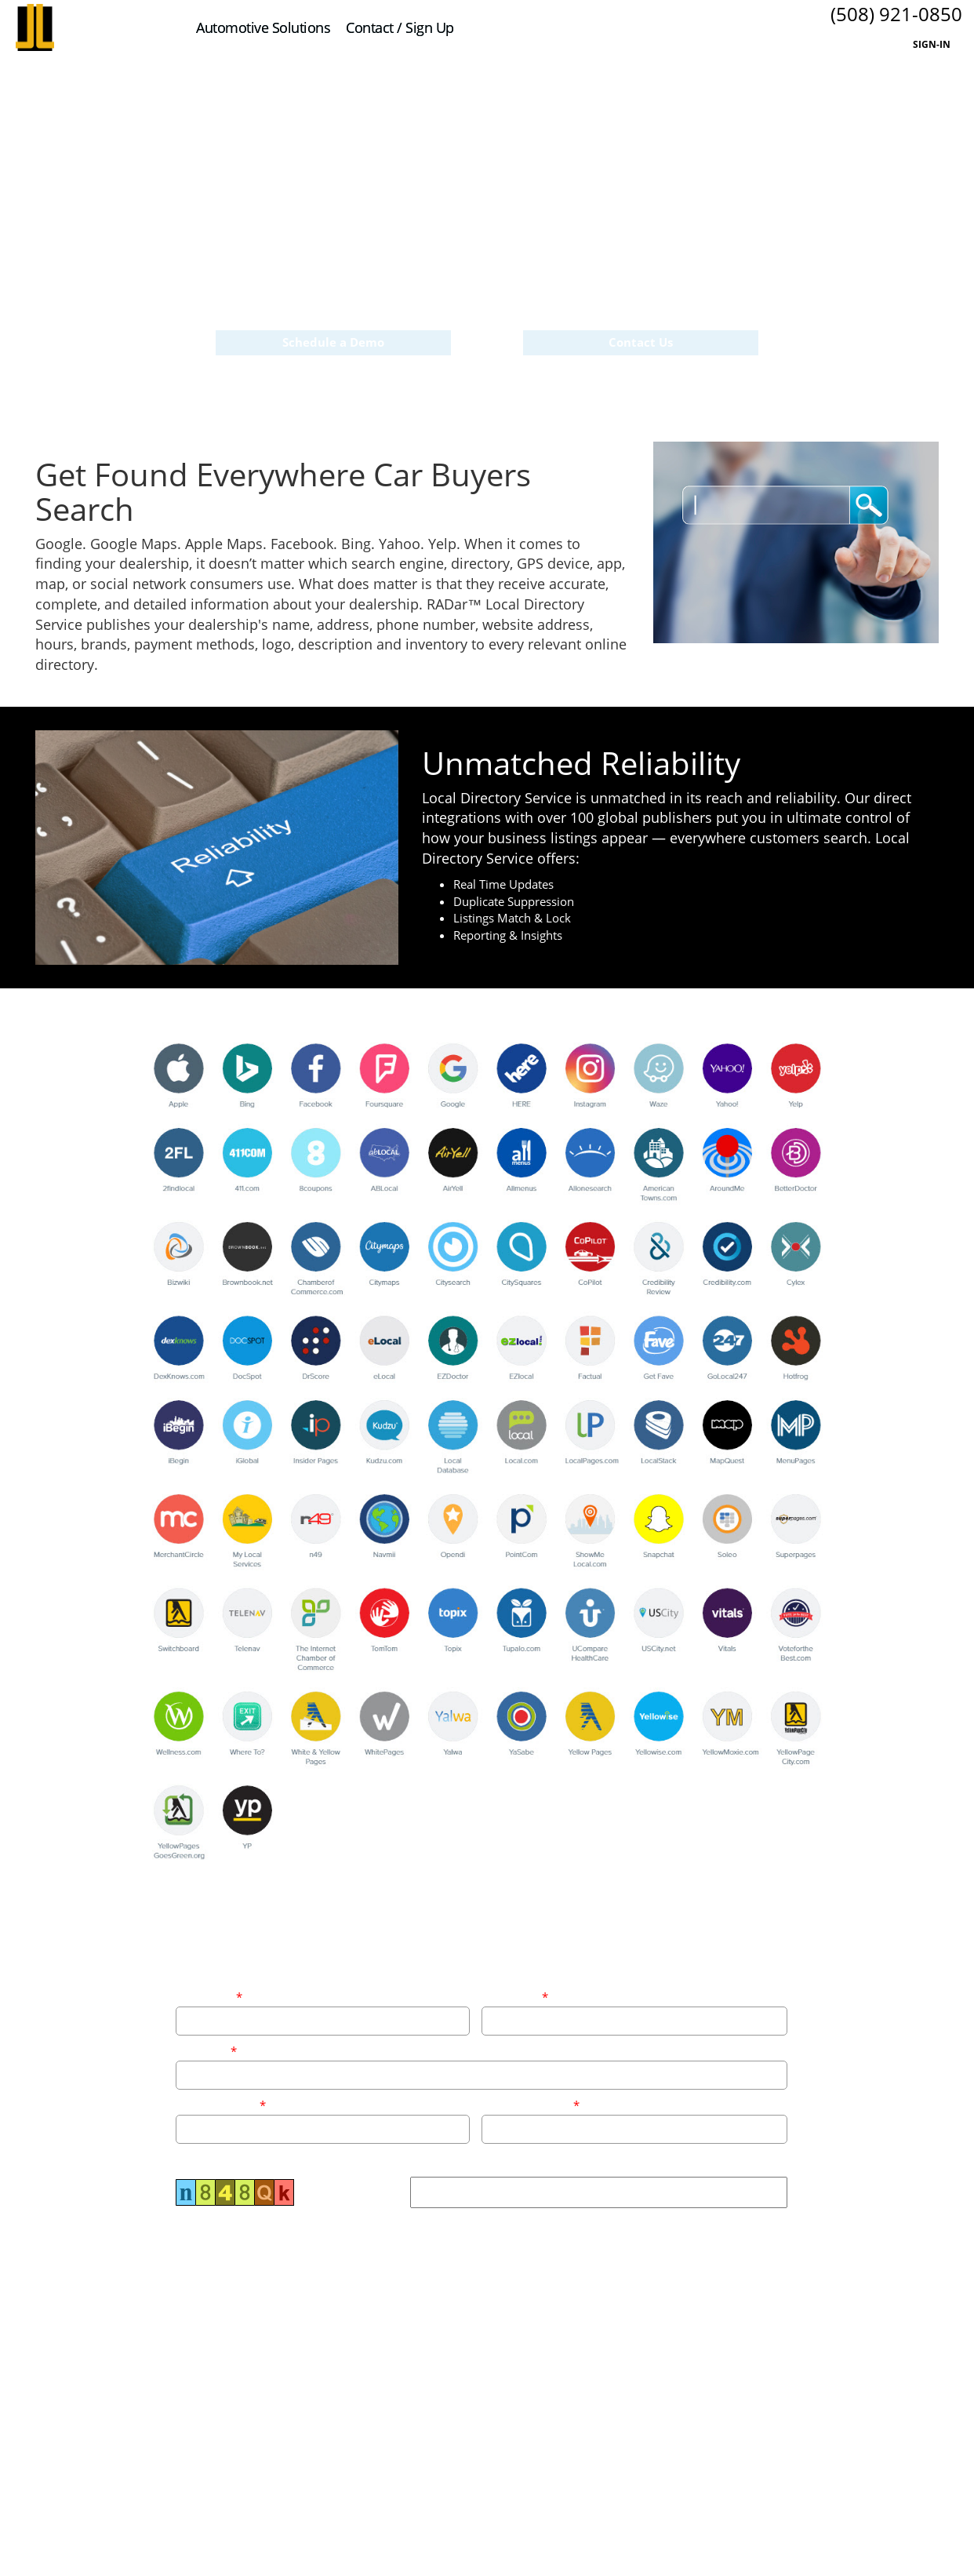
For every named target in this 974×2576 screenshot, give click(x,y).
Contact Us (641, 343)
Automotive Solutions (263, 27)
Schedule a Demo (333, 343)
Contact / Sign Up (400, 27)
